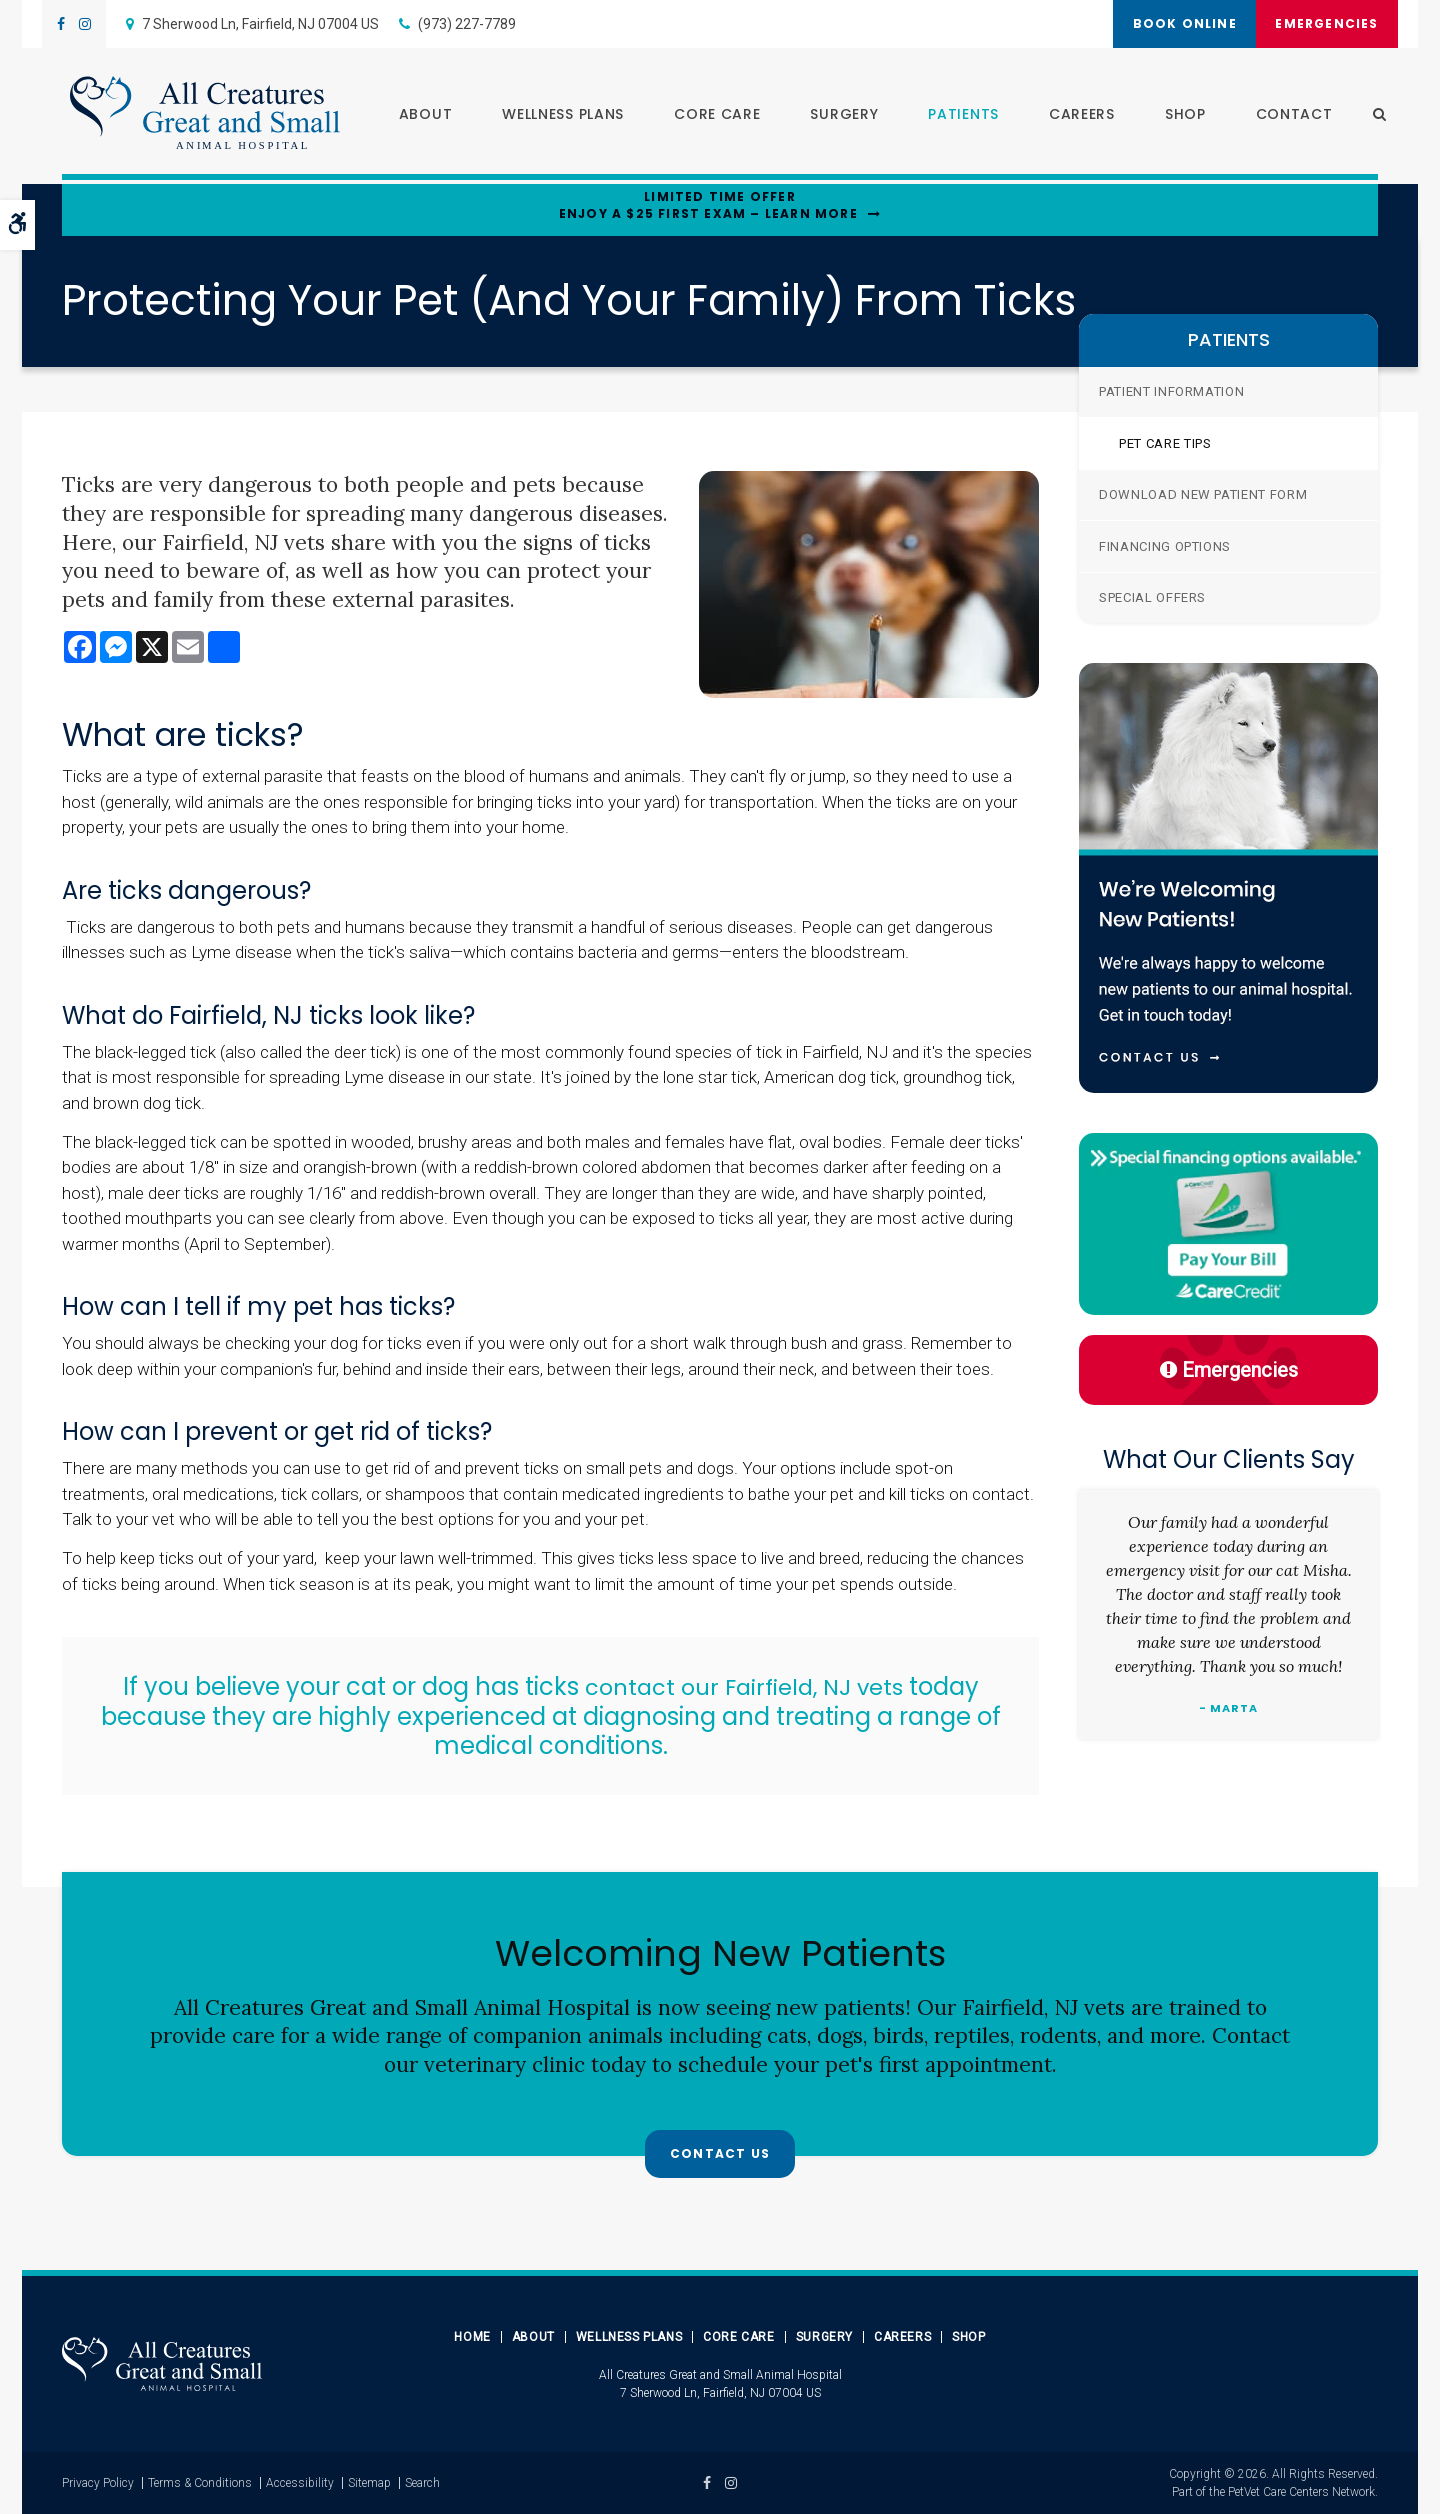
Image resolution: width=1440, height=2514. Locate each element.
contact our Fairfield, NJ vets (747, 1686)
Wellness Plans (556, 116)
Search (422, 2483)
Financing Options (1165, 546)
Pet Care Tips (1165, 443)
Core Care (710, 116)
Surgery (837, 116)
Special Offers (1152, 597)
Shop (1177, 116)
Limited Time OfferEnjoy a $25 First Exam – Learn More (708, 205)
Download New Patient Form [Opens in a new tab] (1203, 494)
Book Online (1168, 23)
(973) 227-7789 (467, 24)
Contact (1286, 116)
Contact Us (720, 2155)
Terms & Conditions (200, 2483)
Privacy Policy (98, 2483)
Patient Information (1171, 391)
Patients (956, 116)
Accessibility (300, 2483)
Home (472, 2337)
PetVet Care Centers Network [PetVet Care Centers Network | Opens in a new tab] (1301, 2492)
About (418, 116)
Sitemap (369, 2483)
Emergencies (1321, 23)
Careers (1074, 116)
